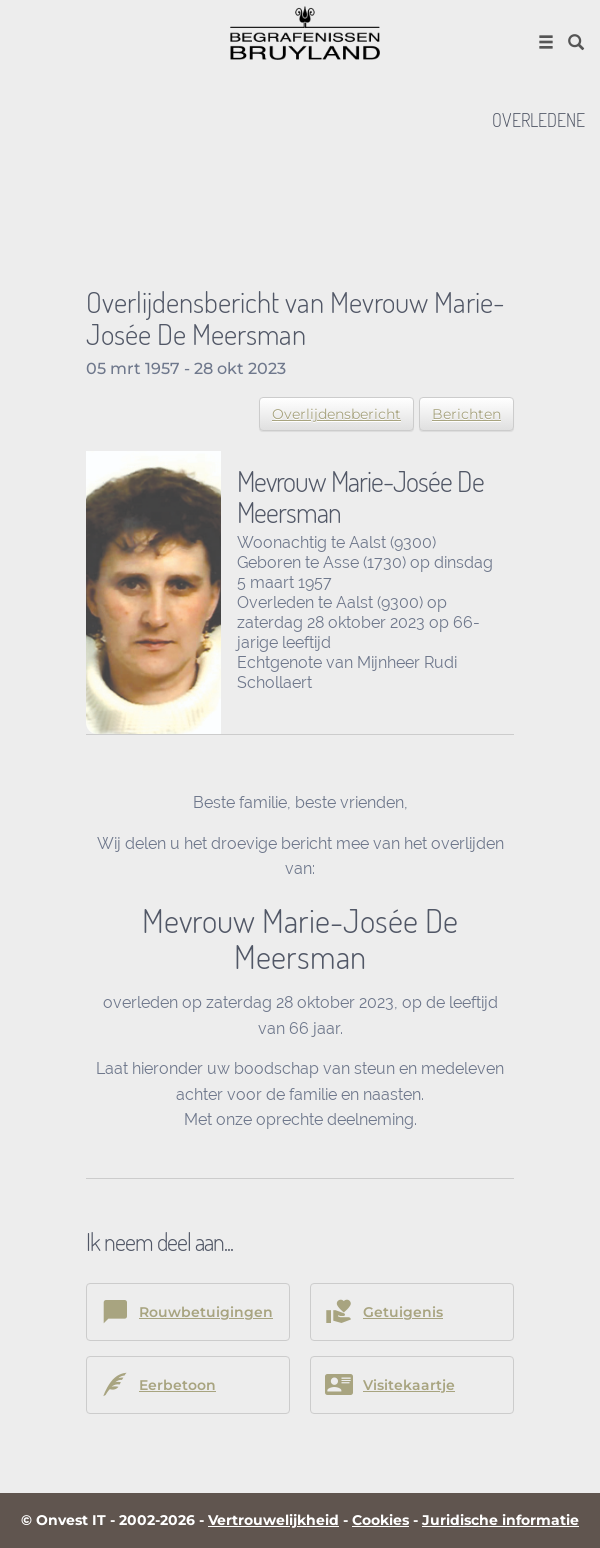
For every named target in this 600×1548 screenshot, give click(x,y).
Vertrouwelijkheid (273, 1520)
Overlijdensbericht (336, 414)
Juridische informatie (500, 1520)
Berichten (466, 414)
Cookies (380, 1520)
